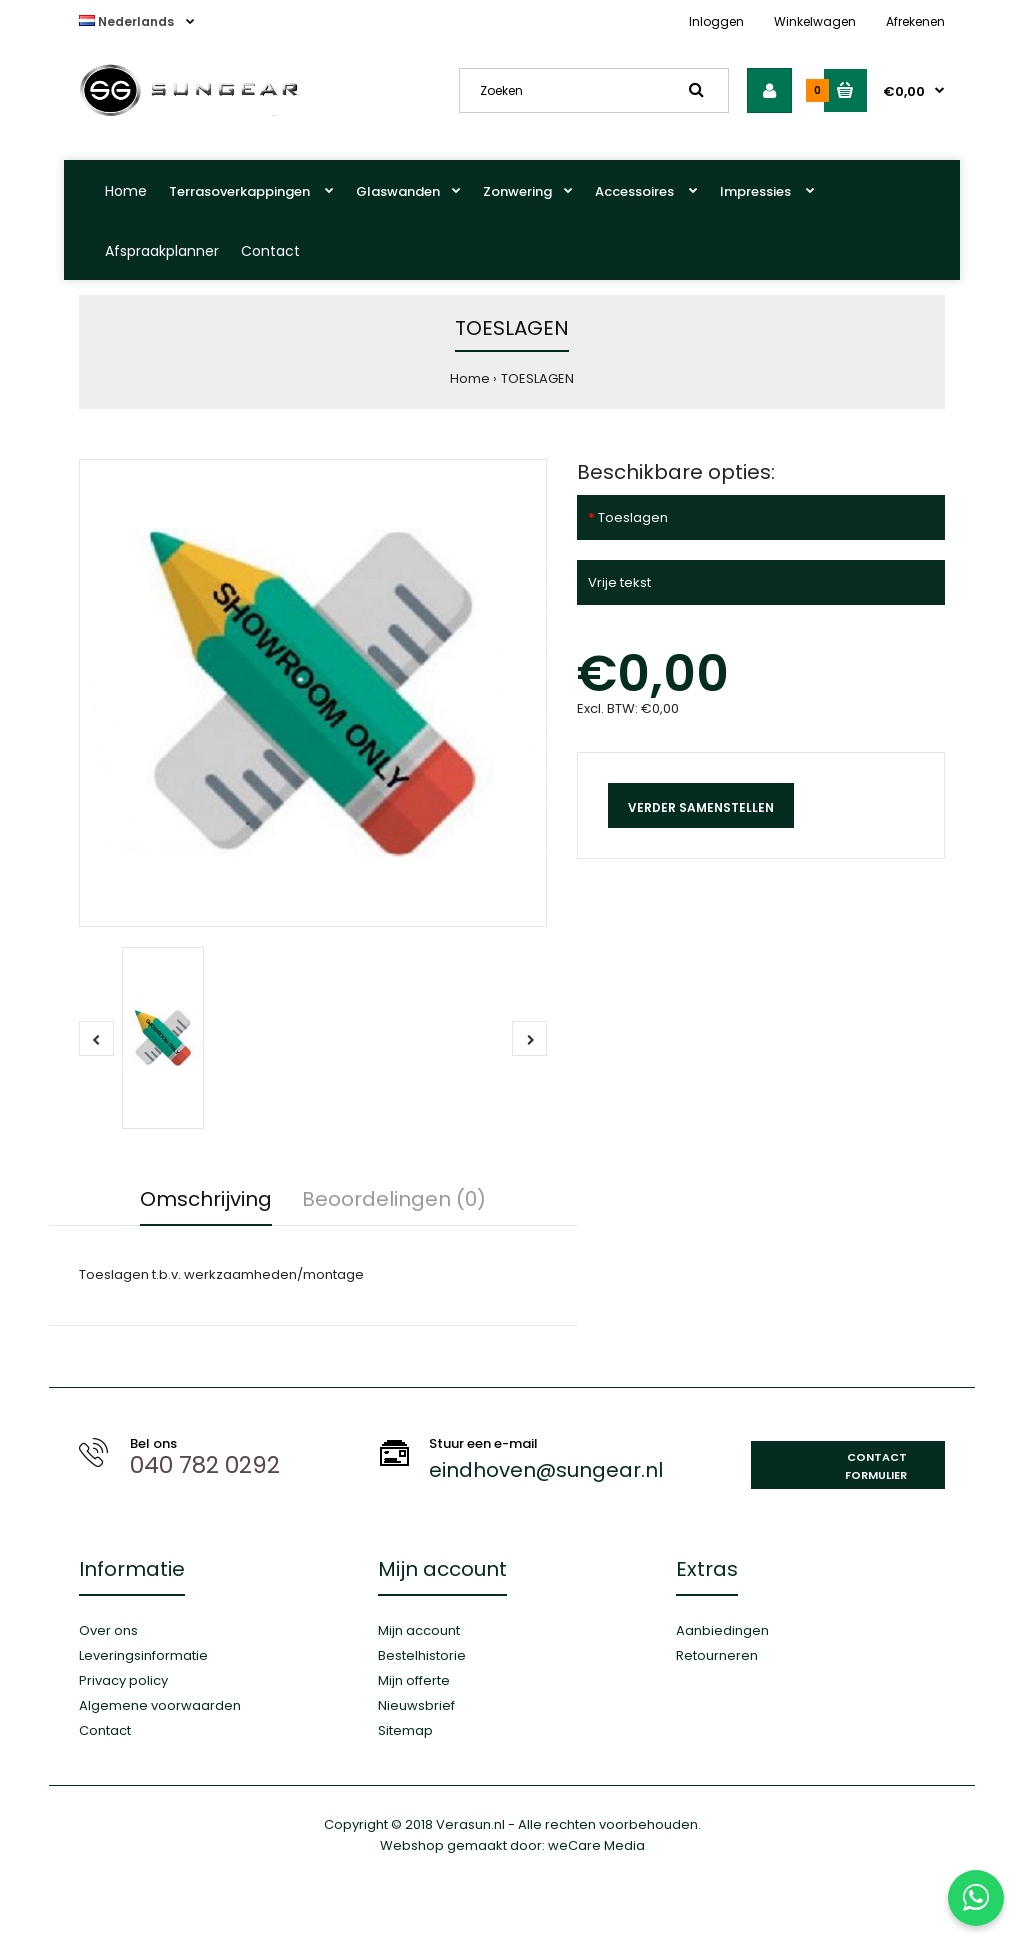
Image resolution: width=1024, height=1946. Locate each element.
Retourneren (717, 1655)
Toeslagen (633, 517)
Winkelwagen (815, 21)
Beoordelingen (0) (394, 1199)
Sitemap (405, 1730)
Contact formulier (876, 1466)
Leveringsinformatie (143, 1655)
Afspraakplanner (162, 251)
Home (126, 191)
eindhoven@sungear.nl (546, 1470)
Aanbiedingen (722, 1630)
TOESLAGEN (537, 378)
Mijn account (419, 1630)
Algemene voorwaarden (160, 1705)
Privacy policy (123, 1680)
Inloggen (716, 21)
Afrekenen (915, 21)
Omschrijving (206, 1199)
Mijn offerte (414, 1680)
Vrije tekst (619, 582)
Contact (270, 251)
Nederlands (128, 21)
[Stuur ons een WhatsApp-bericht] (976, 1898)
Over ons (108, 1630)
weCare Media (596, 1845)
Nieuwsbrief (416, 1705)
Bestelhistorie (422, 1655)
